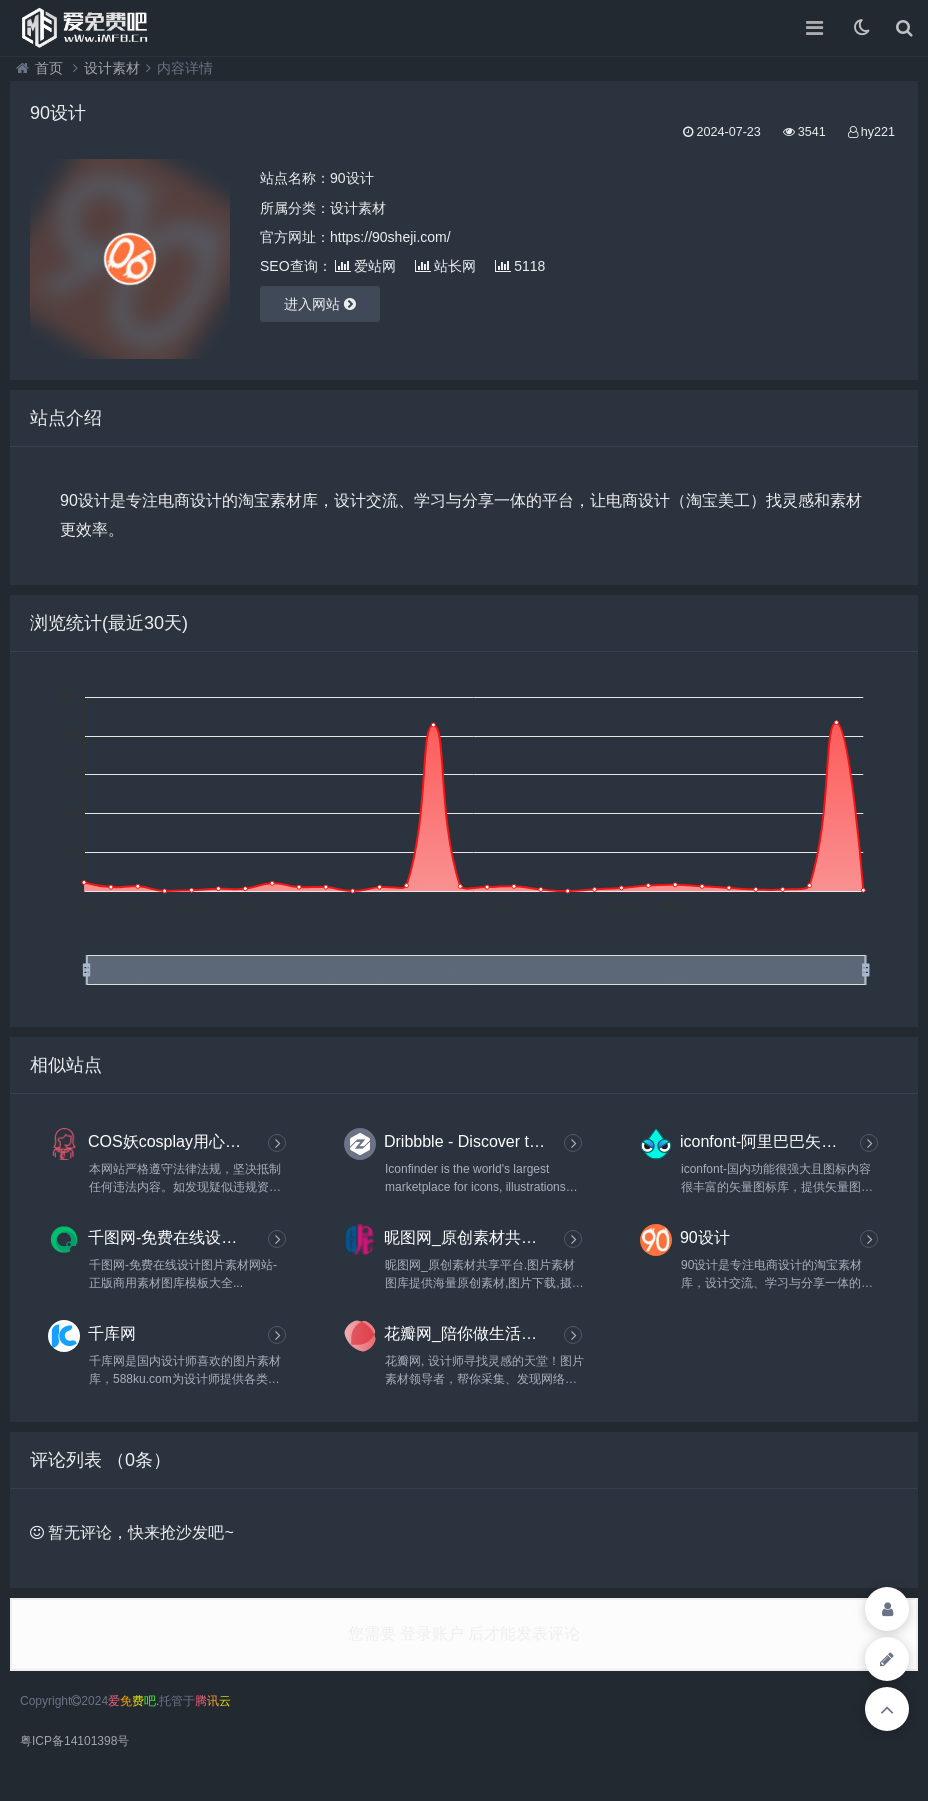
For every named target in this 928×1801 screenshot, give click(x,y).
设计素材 (112, 68)
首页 (49, 68)
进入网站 (320, 304)
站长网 (445, 266)
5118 (520, 266)
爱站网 (365, 266)
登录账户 (432, 1633)
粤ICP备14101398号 (74, 1741)
